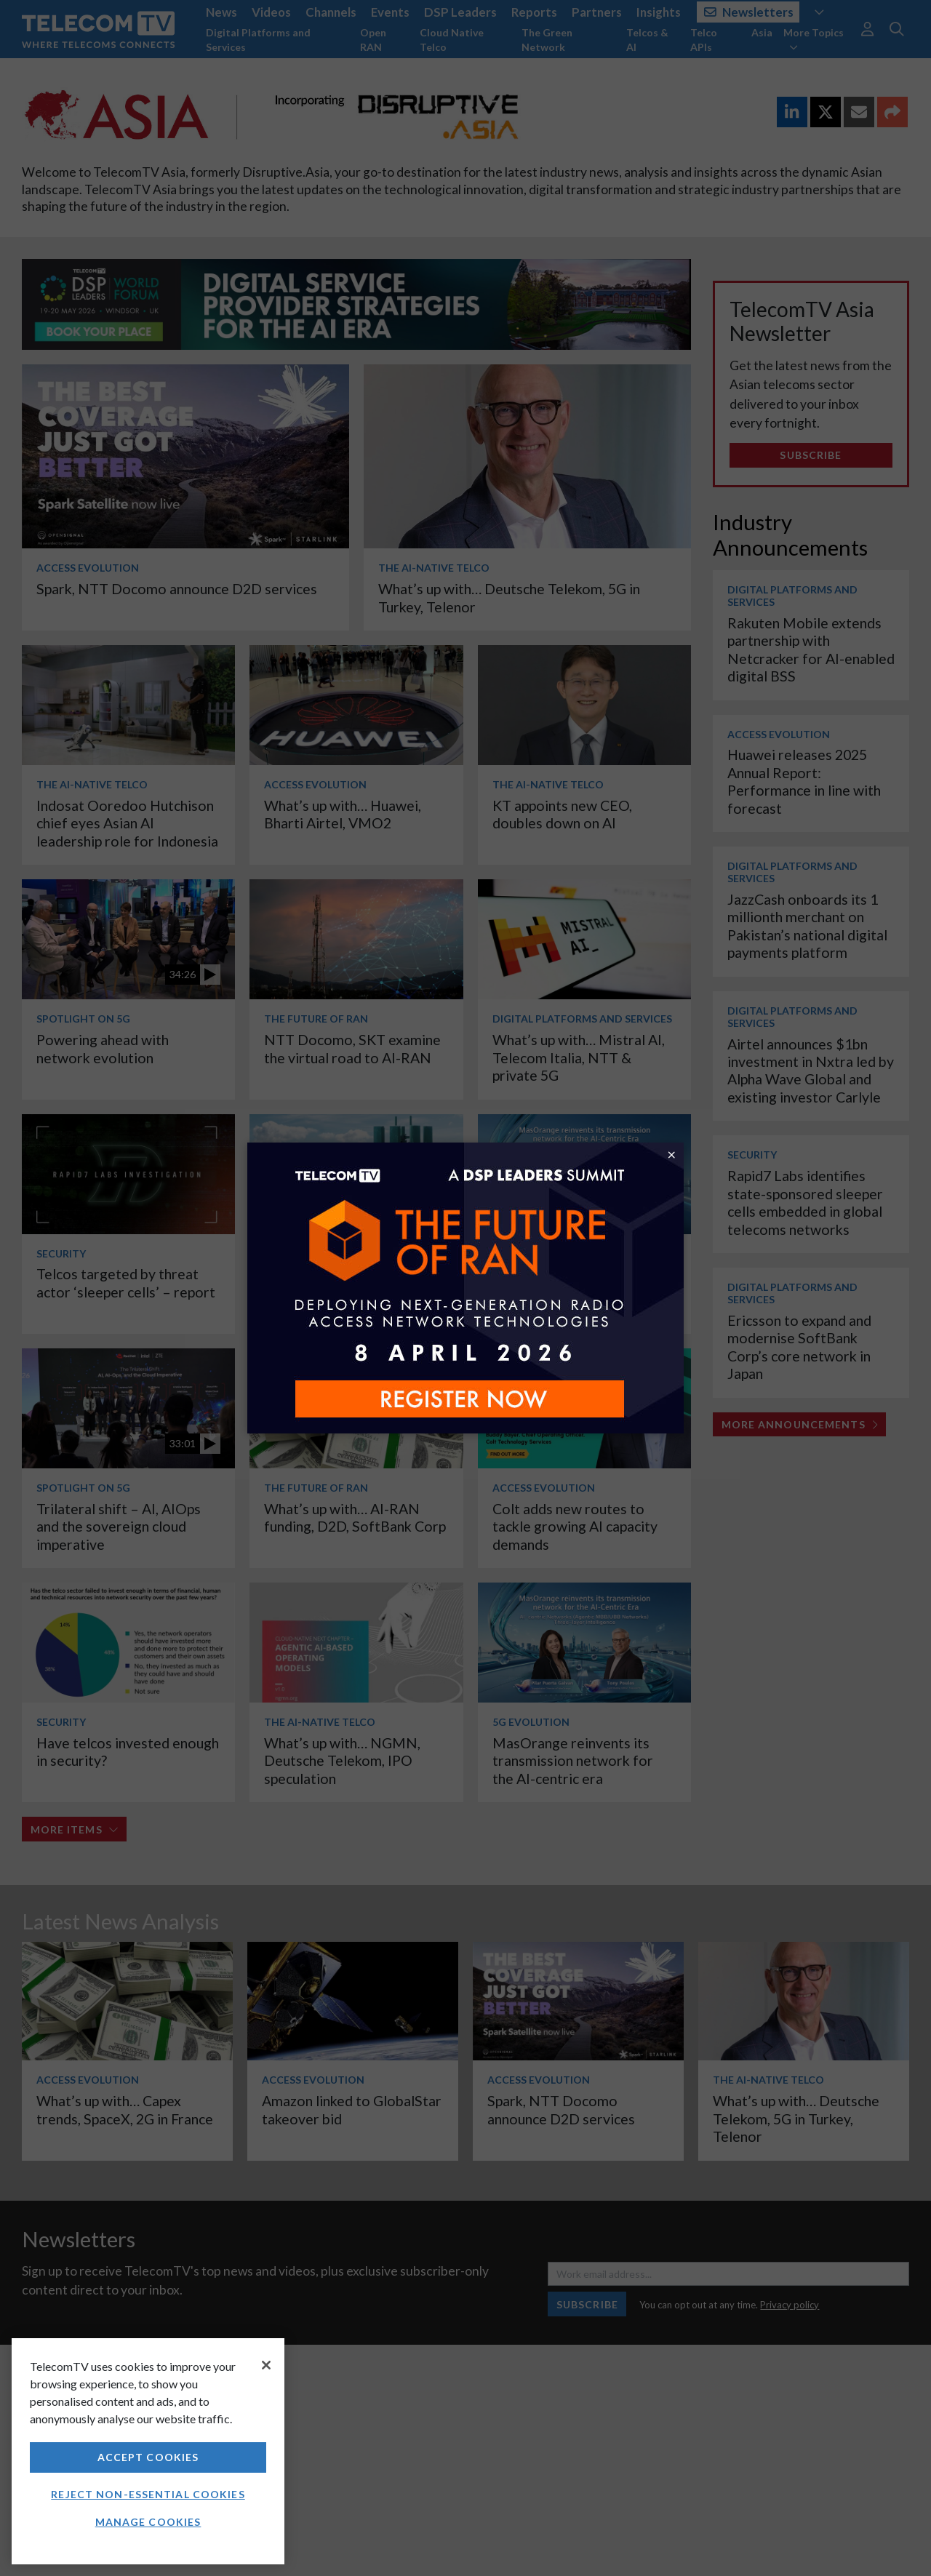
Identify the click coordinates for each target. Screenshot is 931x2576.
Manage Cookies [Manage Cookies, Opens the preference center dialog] (148, 2522)
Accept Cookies (148, 2457)
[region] (148, 2451)
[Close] (266, 2365)
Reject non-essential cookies (147, 2494)
